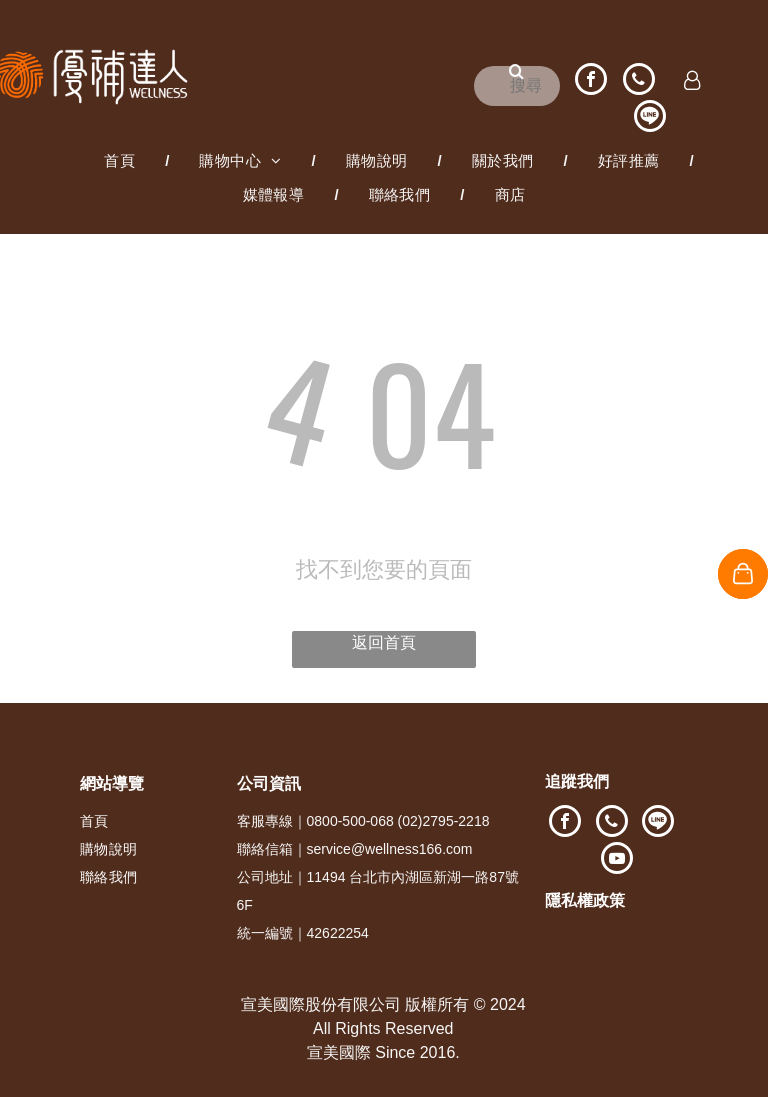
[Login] (692, 82)
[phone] (639, 81)
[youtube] (617, 860)
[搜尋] (516, 86)
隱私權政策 (585, 900)
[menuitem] (121, 161)
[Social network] (650, 118)
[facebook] (591, 81)
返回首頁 (384, 642)
